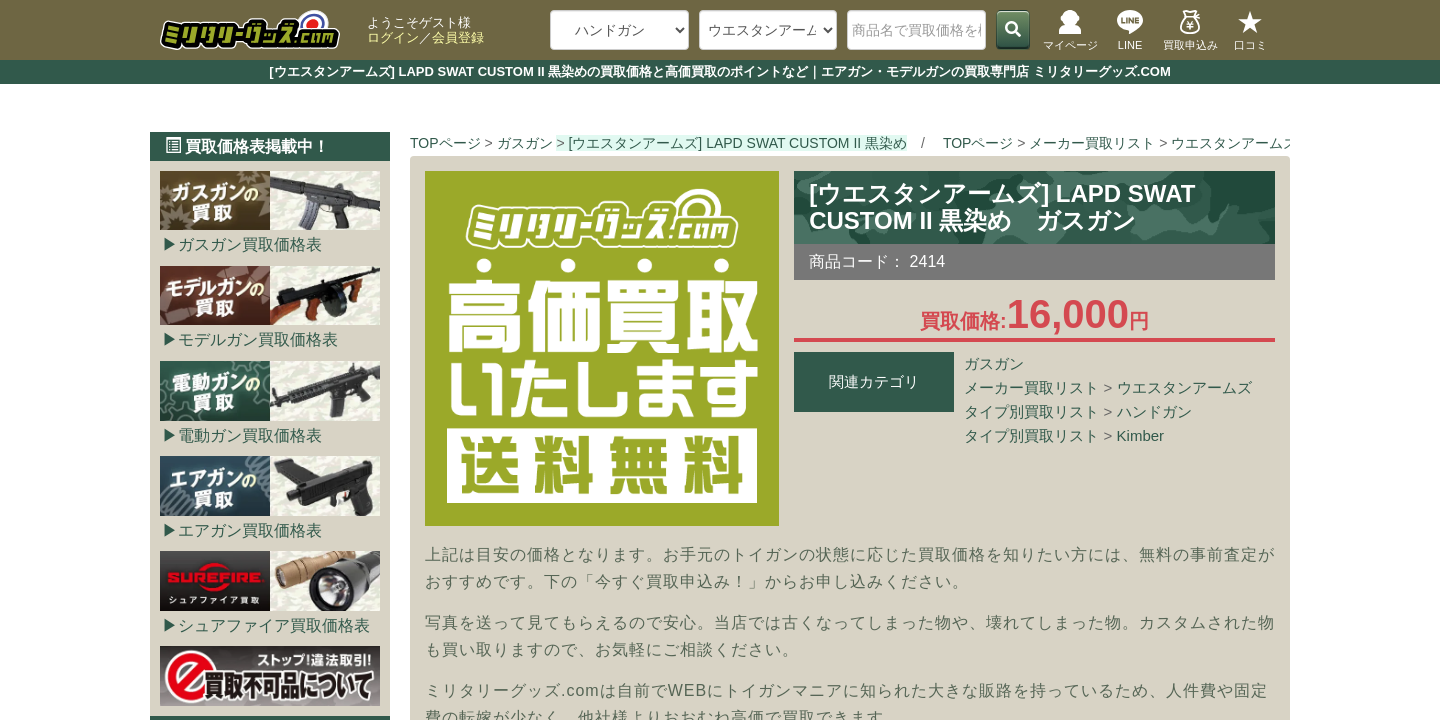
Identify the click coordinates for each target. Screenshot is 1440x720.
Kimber (1141, 435)
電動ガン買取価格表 (250, 435)
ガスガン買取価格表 (250, 244)
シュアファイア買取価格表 (274, 625)
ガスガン (994, 363)
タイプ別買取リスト (1031, 411)
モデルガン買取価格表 (258, 339)
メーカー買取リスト (1031, 387)
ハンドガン (1154, 411)
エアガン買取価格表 (250, 530)
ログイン (393, 37)
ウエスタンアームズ (1184, 387)
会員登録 (458, 37)
